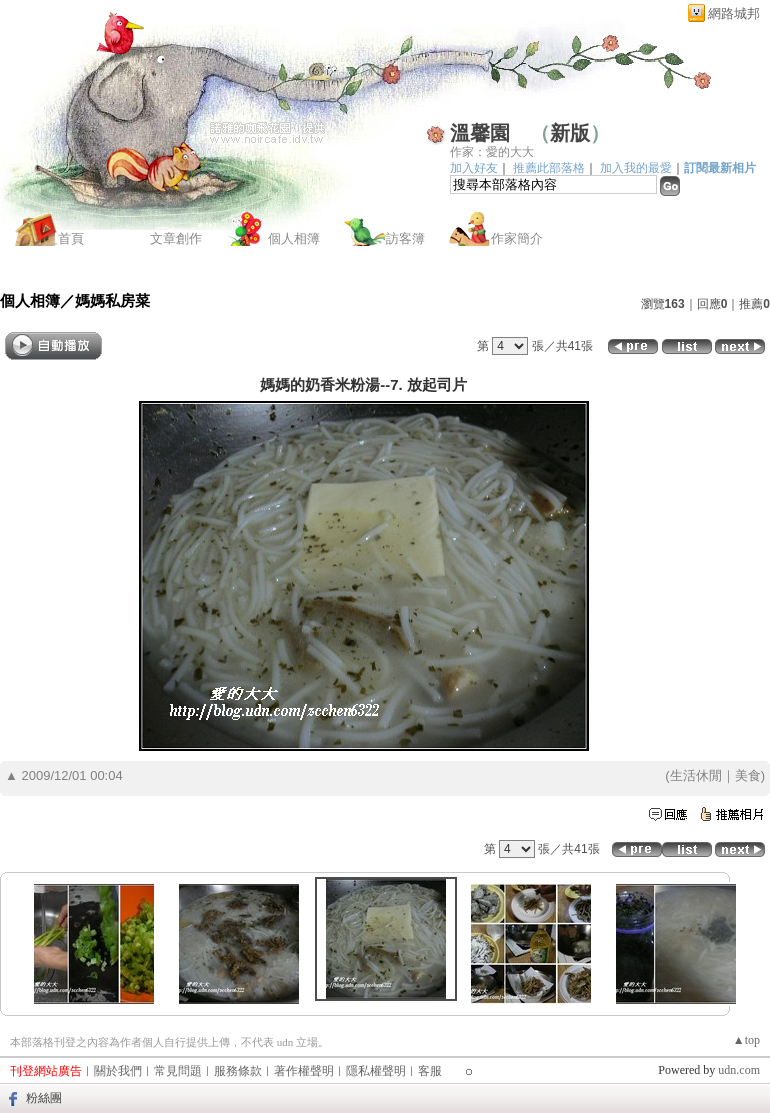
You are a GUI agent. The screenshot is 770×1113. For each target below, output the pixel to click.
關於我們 (118, 1071)
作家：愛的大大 (492, 152)
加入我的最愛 (636, 168)
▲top (746, 1040)
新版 (570, 133)
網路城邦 (734, 13)
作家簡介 (517, 238)
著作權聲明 (304, 1071)
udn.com (739, 1070)
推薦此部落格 (549, 168)
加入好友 (474, 168)
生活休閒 (696, 775)
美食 (748, 775)
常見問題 (178, 1071)
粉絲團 (44, 1098)
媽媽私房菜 (112, 300)
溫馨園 (480, 133)
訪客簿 (405, 238)
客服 (430, 1071)
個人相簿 (294, 238)
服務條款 (238, 1071)
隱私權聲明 (376, 1071)
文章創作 (176, 238)
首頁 (71, 238)
